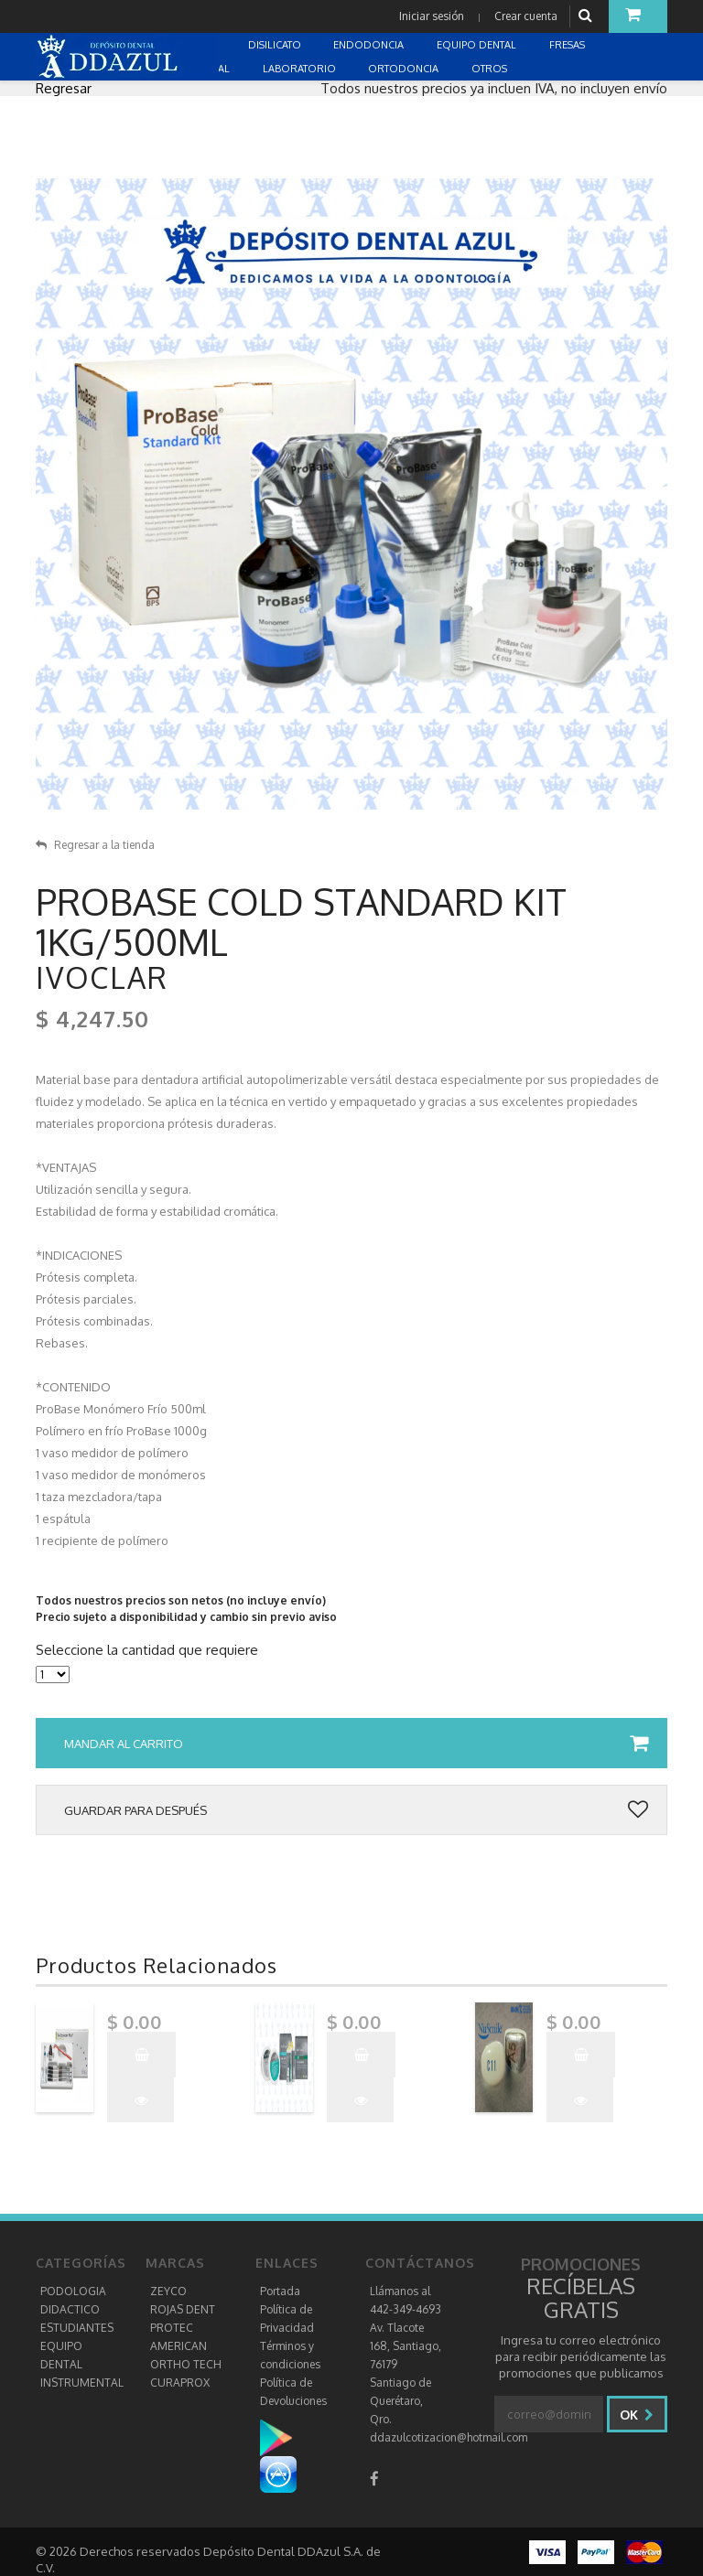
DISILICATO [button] (276, 44)
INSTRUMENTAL (82, 2382)
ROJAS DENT (182, 2309)
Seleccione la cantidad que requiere (147, 1650)
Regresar (64, 88)
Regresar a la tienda (95, 845)
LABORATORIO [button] (301, 68)
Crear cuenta (525, 16)
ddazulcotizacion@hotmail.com (448, 2437)
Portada (280, 2291)
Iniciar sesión (430, 16)
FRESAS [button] (568, 44)
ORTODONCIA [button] (404, 68)
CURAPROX (180, 2382)
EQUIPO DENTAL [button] (478, 44)
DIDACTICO (70, 2309)
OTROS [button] (490, 68)
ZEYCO (168, 2291)
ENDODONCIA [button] (369, 44)
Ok (637, 2414)
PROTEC (171, 2327)
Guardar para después (356, 1810)
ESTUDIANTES (77, 2327)
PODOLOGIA (73, 2291)
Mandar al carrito (356, 1743)
